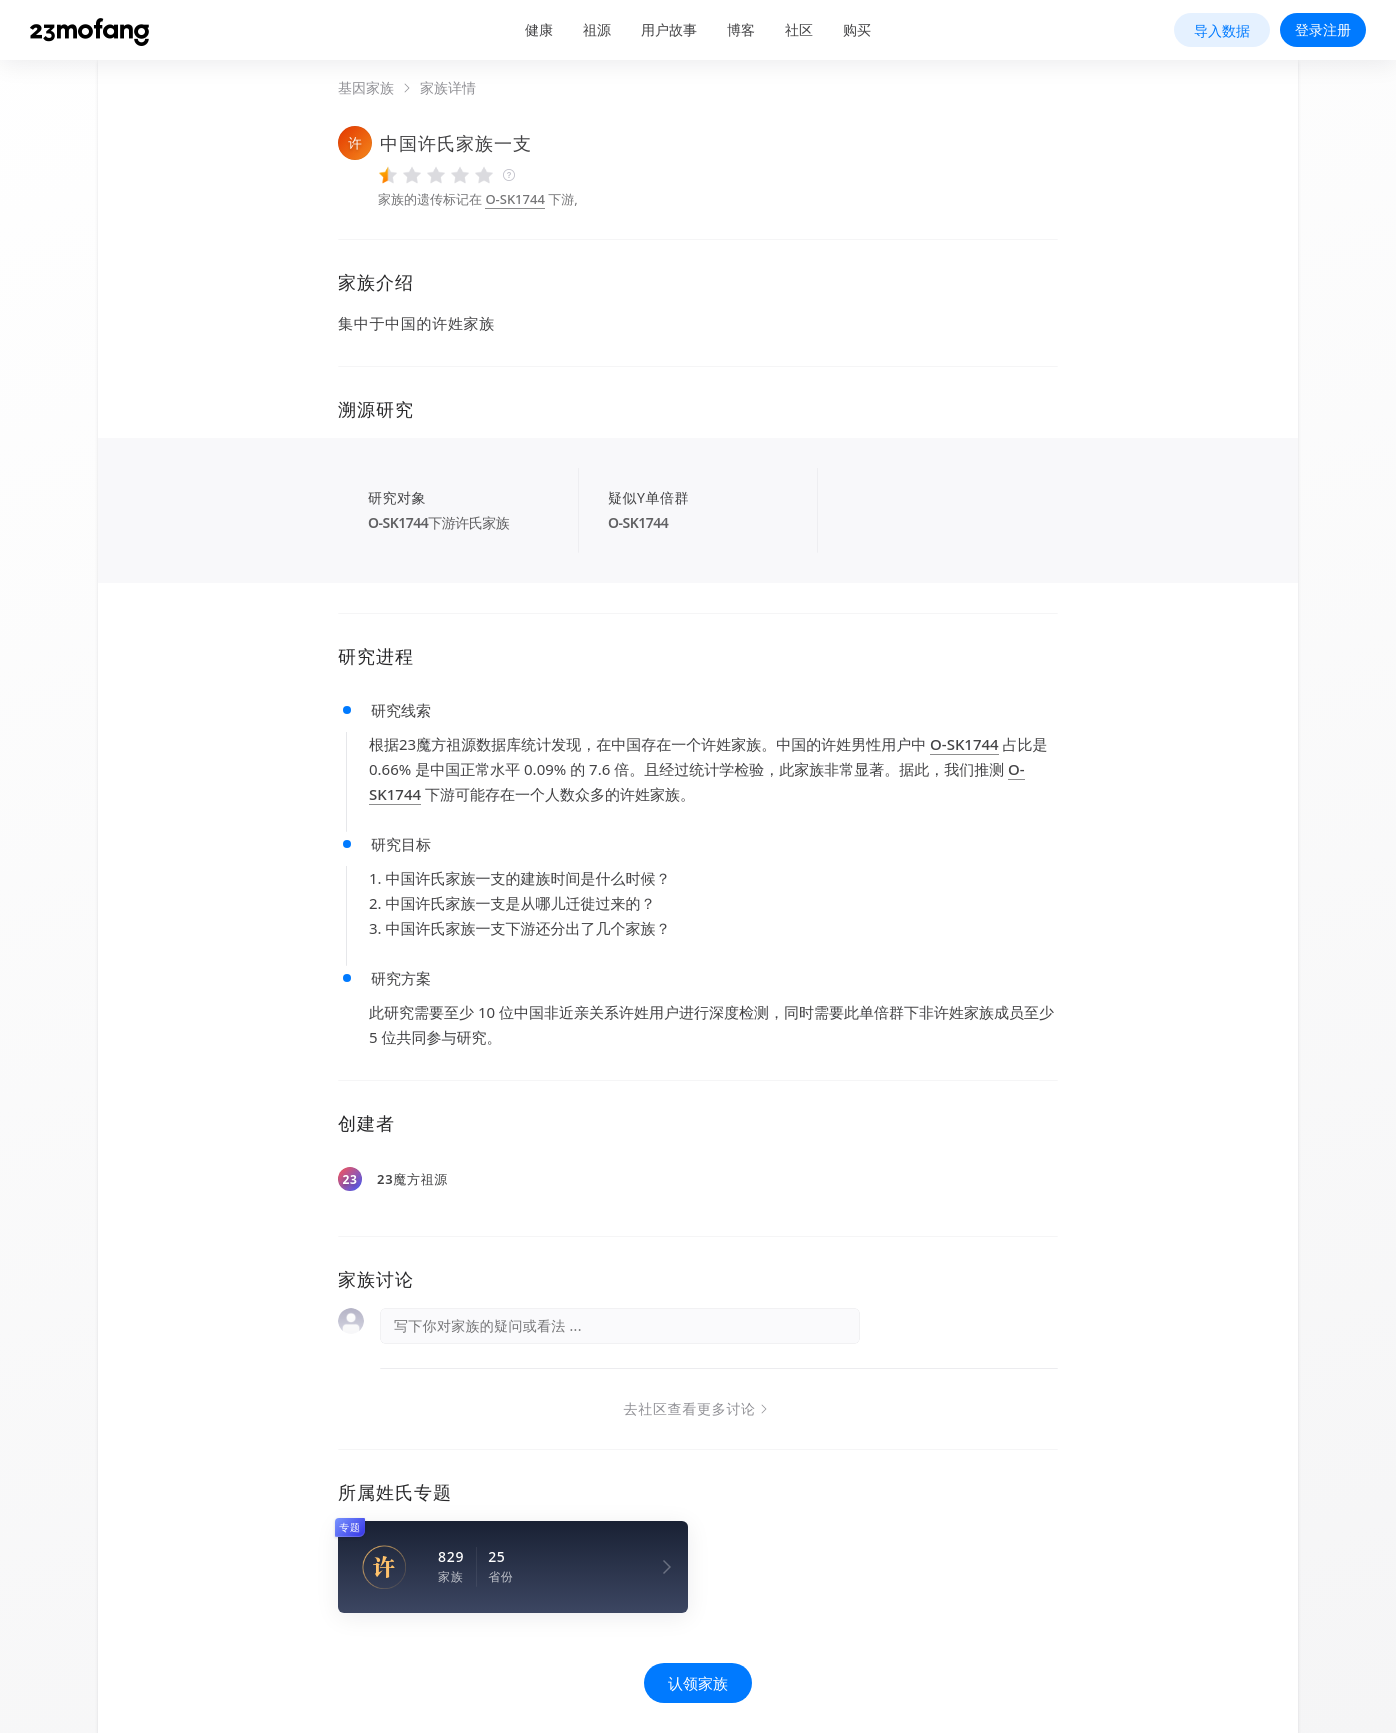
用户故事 (669, 29)
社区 (799, 29)
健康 (539, 29)
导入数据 (1222, 30)
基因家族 (366, 88)
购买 (857, 29)
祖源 (597, 29)
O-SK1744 (514, 199)
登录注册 (1323, 29)
